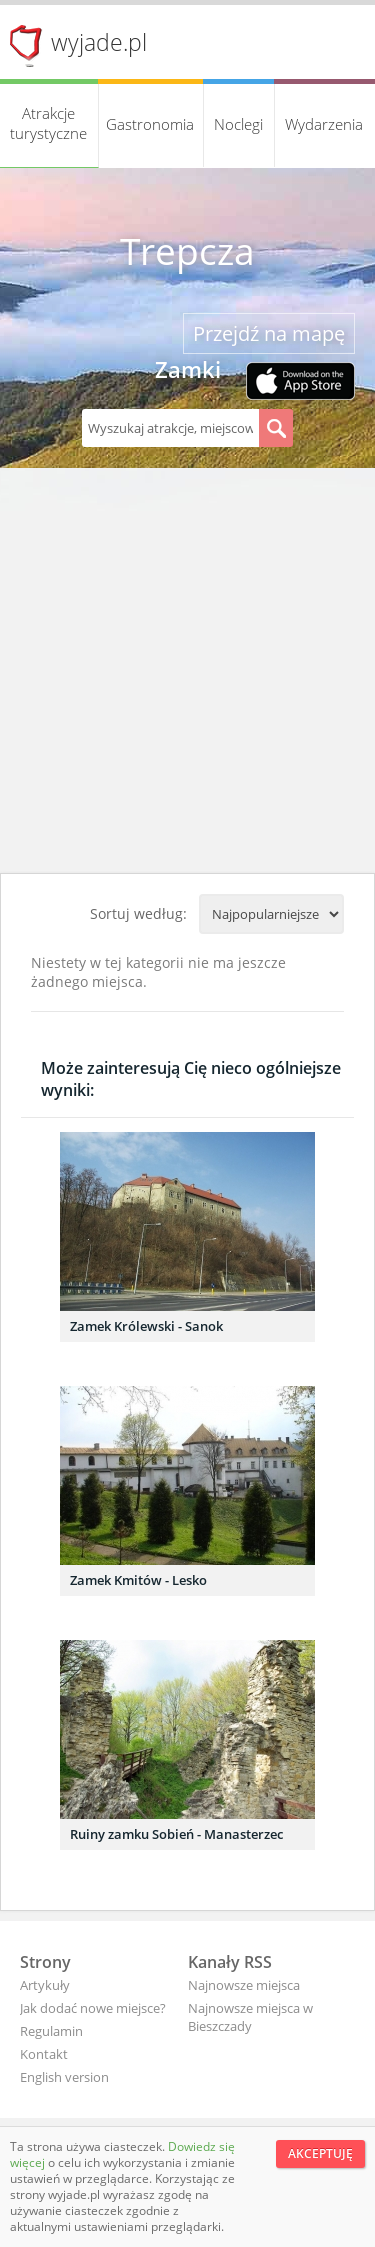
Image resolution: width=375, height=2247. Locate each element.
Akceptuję (320, 2153)
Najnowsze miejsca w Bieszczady (250, 2017)
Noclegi (238, 124)
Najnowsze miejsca (244, 1985)
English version (64, 2077)
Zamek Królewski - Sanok (146, 1326)
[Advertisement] (187, 675)
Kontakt (44, 2054)
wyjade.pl (99, 42)
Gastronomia (150, 124)
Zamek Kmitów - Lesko (138, 1580)
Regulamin (51, 2031)
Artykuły (45, 1985)
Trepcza (187, 251)
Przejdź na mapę (269, 333)
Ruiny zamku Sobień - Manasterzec (176, 1834)
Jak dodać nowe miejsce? (93, 2008)
